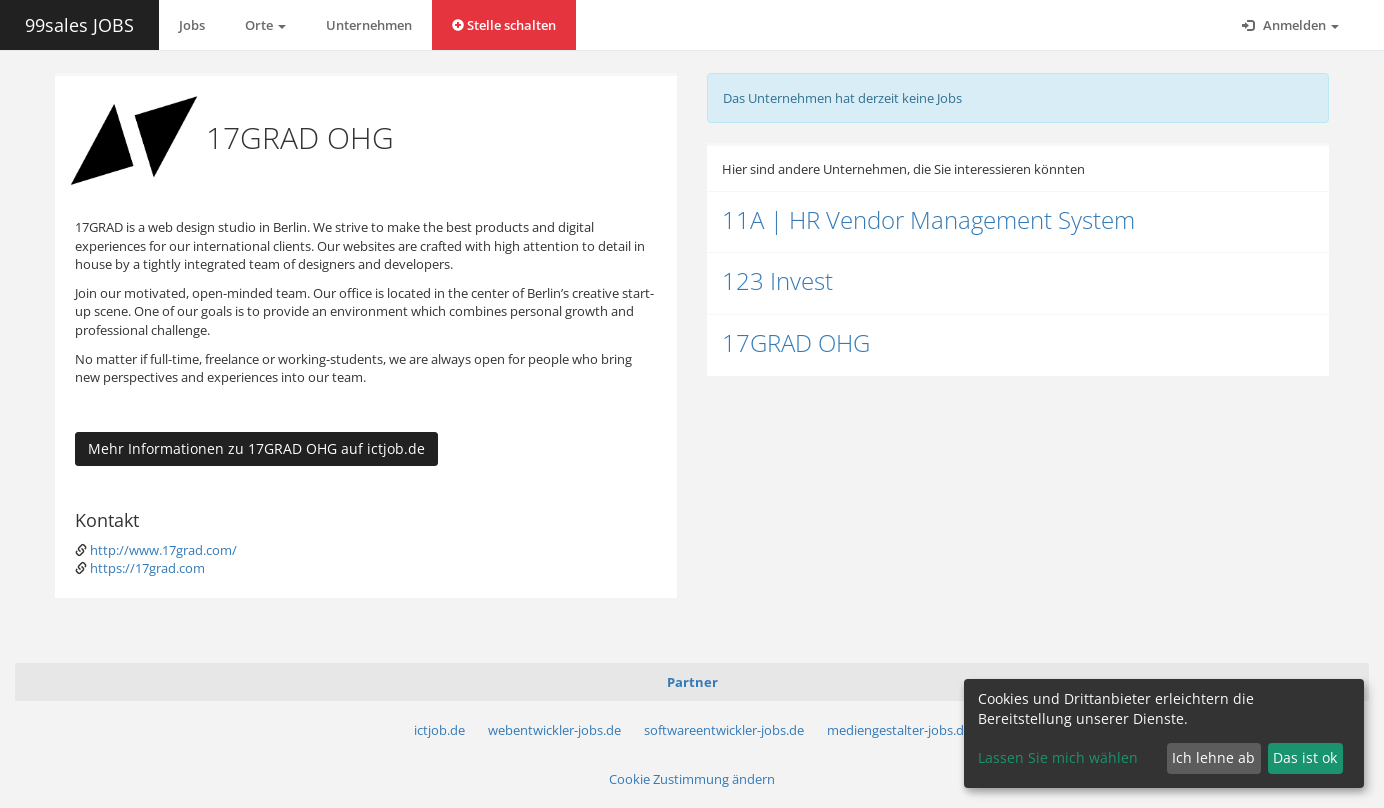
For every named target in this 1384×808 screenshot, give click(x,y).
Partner (692, 682)
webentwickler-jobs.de (554, 730)
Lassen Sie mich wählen (1058, 757)
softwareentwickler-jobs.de (724, 730)
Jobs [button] (192, 25)
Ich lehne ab (1213, 757)
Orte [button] (265, 25)
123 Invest (777, 280)
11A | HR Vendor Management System (928, 219)
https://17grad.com (147, 568)
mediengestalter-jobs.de (899, 730)
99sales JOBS (79, 25)
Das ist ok (1305, 757)
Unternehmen (369, 25)
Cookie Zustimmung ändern (692, 779)
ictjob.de (439, 730)
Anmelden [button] (1290, 25)
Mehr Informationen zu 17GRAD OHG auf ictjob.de (256, 448)
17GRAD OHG (796, 342)
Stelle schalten (504, 25)
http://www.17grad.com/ (163, 550)
